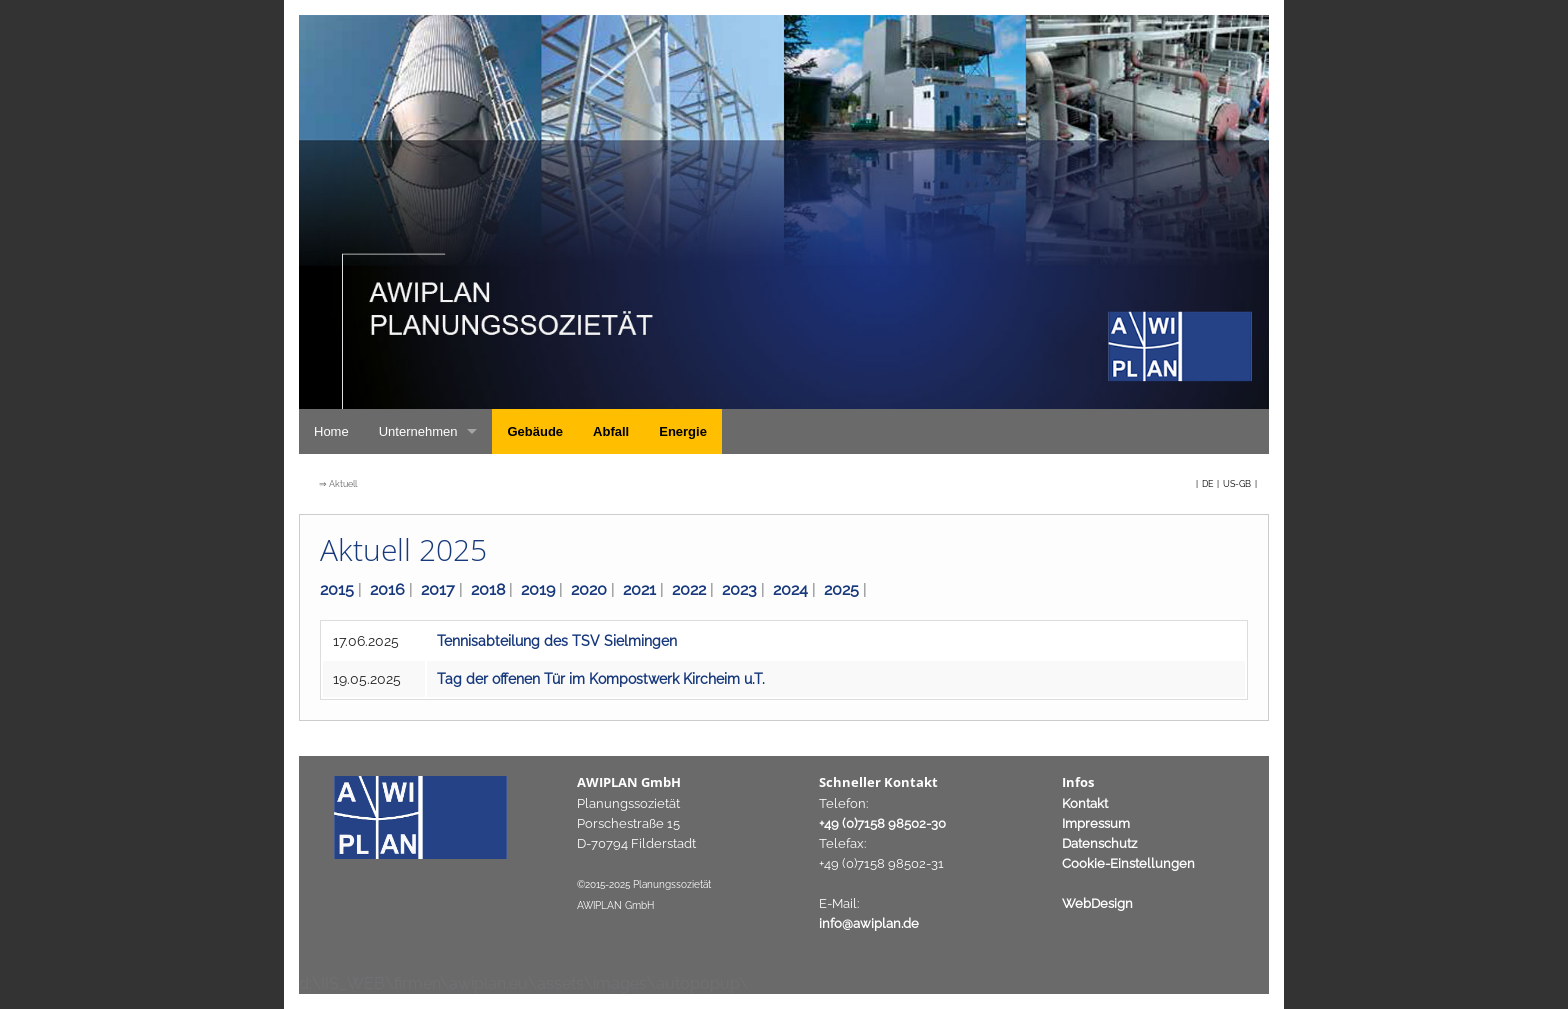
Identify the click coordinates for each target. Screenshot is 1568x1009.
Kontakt (1085, 803)
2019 (538, 589)
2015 (337, 589)
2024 (790, 589)
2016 (387, 589)
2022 (689, 589)
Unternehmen (418, 431)
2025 (841, 589)
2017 (438, 589)
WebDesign (1097, 903)
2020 (589, 589)
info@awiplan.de (869, 923)
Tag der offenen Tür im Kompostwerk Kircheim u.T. (601, 679)
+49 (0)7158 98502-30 (882, 823)
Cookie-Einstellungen (1128, 863)
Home (331, 431)
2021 (639, 589)
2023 (739, 589)
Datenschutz (1099, 843)
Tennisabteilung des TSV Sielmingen (557, 641)
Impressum (1096, 823)
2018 (488, 589)
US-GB (1238, 484)
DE (1208, 484)
